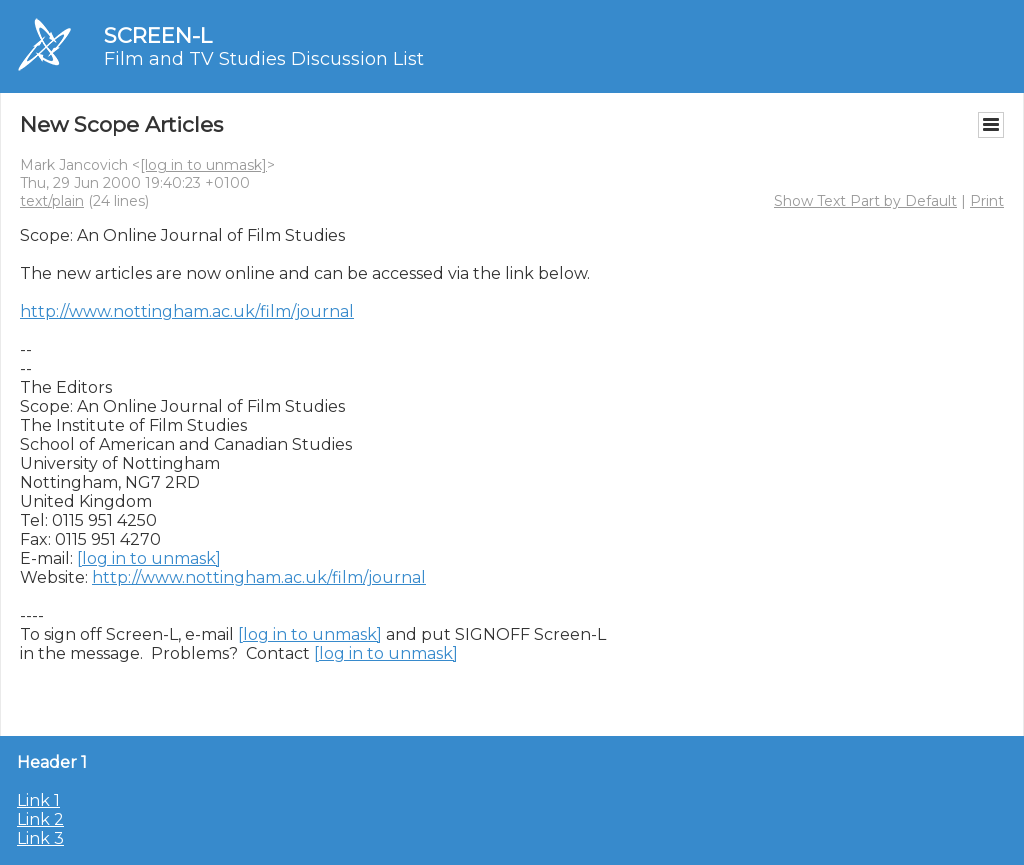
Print (987, 201)
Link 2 (40, 819)
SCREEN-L (158, 35)
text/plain (52, 201)
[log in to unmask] (203, 165)
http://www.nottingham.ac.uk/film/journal (187, 311)
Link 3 (40, 838)
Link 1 (38, 800)
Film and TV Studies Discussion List (264, 59)
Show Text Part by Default (865, 201)
